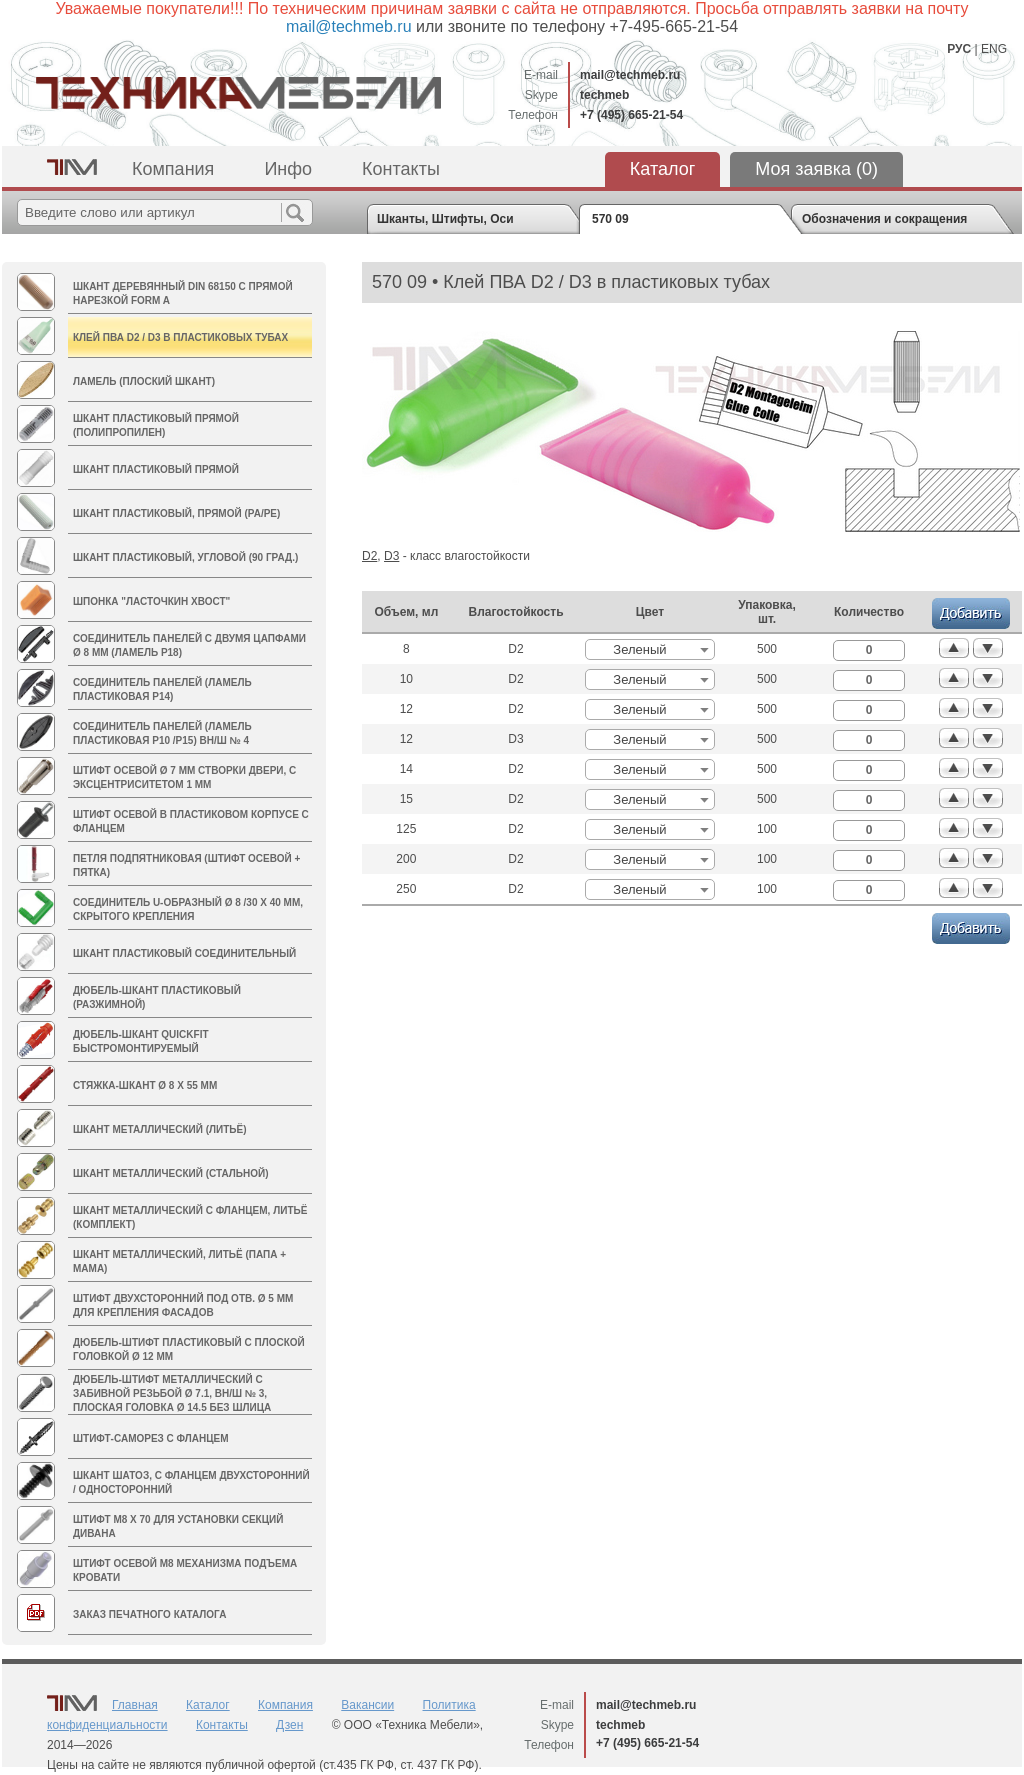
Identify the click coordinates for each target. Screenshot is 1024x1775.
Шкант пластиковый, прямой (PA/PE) (176, 513)
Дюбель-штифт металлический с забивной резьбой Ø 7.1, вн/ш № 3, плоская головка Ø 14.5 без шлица (172, 1393)
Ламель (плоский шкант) (144, 381)
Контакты (401, 169)
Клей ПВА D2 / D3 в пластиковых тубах (180, 337)
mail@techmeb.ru (630, 75)
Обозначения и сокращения (884, 219)
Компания (173, 169)
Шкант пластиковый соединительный (184, 953)
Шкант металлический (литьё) (160, 1129)
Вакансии (367, 1705)
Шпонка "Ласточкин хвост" (151, 601)
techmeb (604, 95)
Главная (135, 1705)
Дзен (289, 1725)
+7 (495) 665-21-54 (631, 115)
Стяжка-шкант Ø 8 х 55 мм (145, 1085)
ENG (994, 49)
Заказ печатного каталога (149, 1614)
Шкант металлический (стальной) (171, 1173)
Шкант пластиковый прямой (156, 469)
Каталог (662, 169)
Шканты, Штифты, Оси (445, 219)
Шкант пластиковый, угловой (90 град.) (185, 557)
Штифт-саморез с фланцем (151, 1438)
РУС (959, 49)
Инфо (288, 169)
